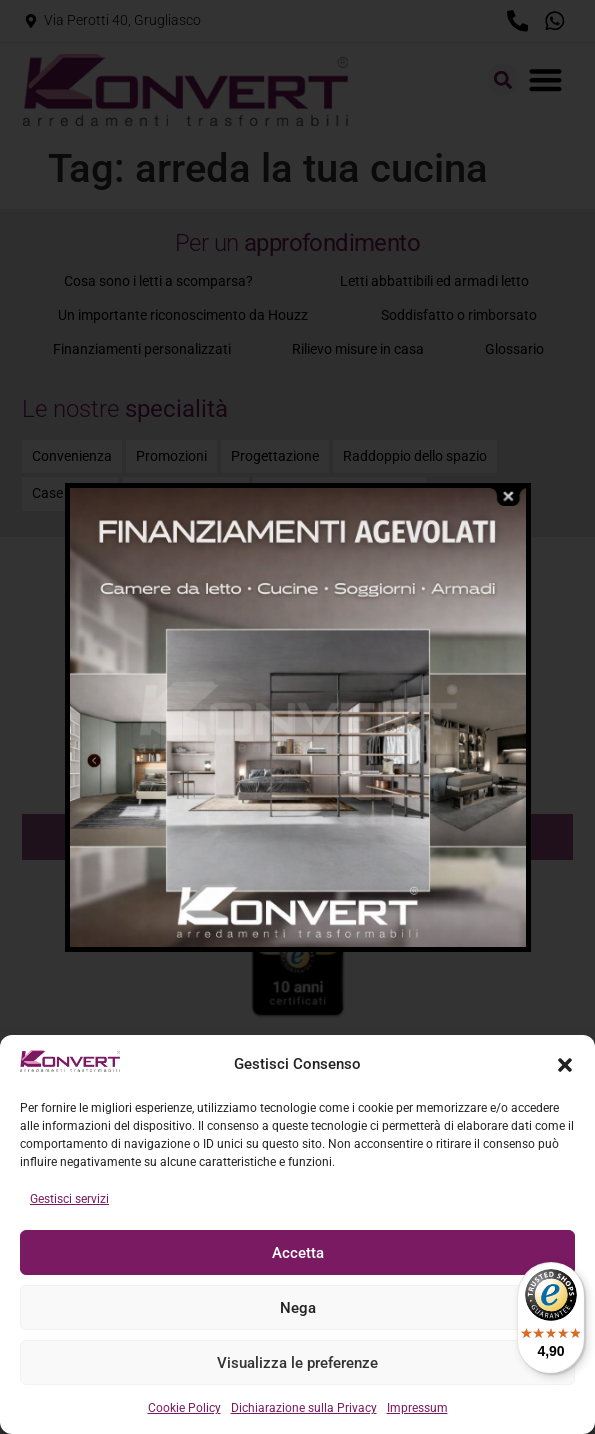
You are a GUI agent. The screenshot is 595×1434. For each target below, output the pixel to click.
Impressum (417, 1408)
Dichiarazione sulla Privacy (304, 1408)
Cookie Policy (184, 1408)
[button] (565, 1065)
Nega (298, 1308)
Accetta (298, 1253)
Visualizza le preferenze (297, 1363)
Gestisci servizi (69, 1199)
